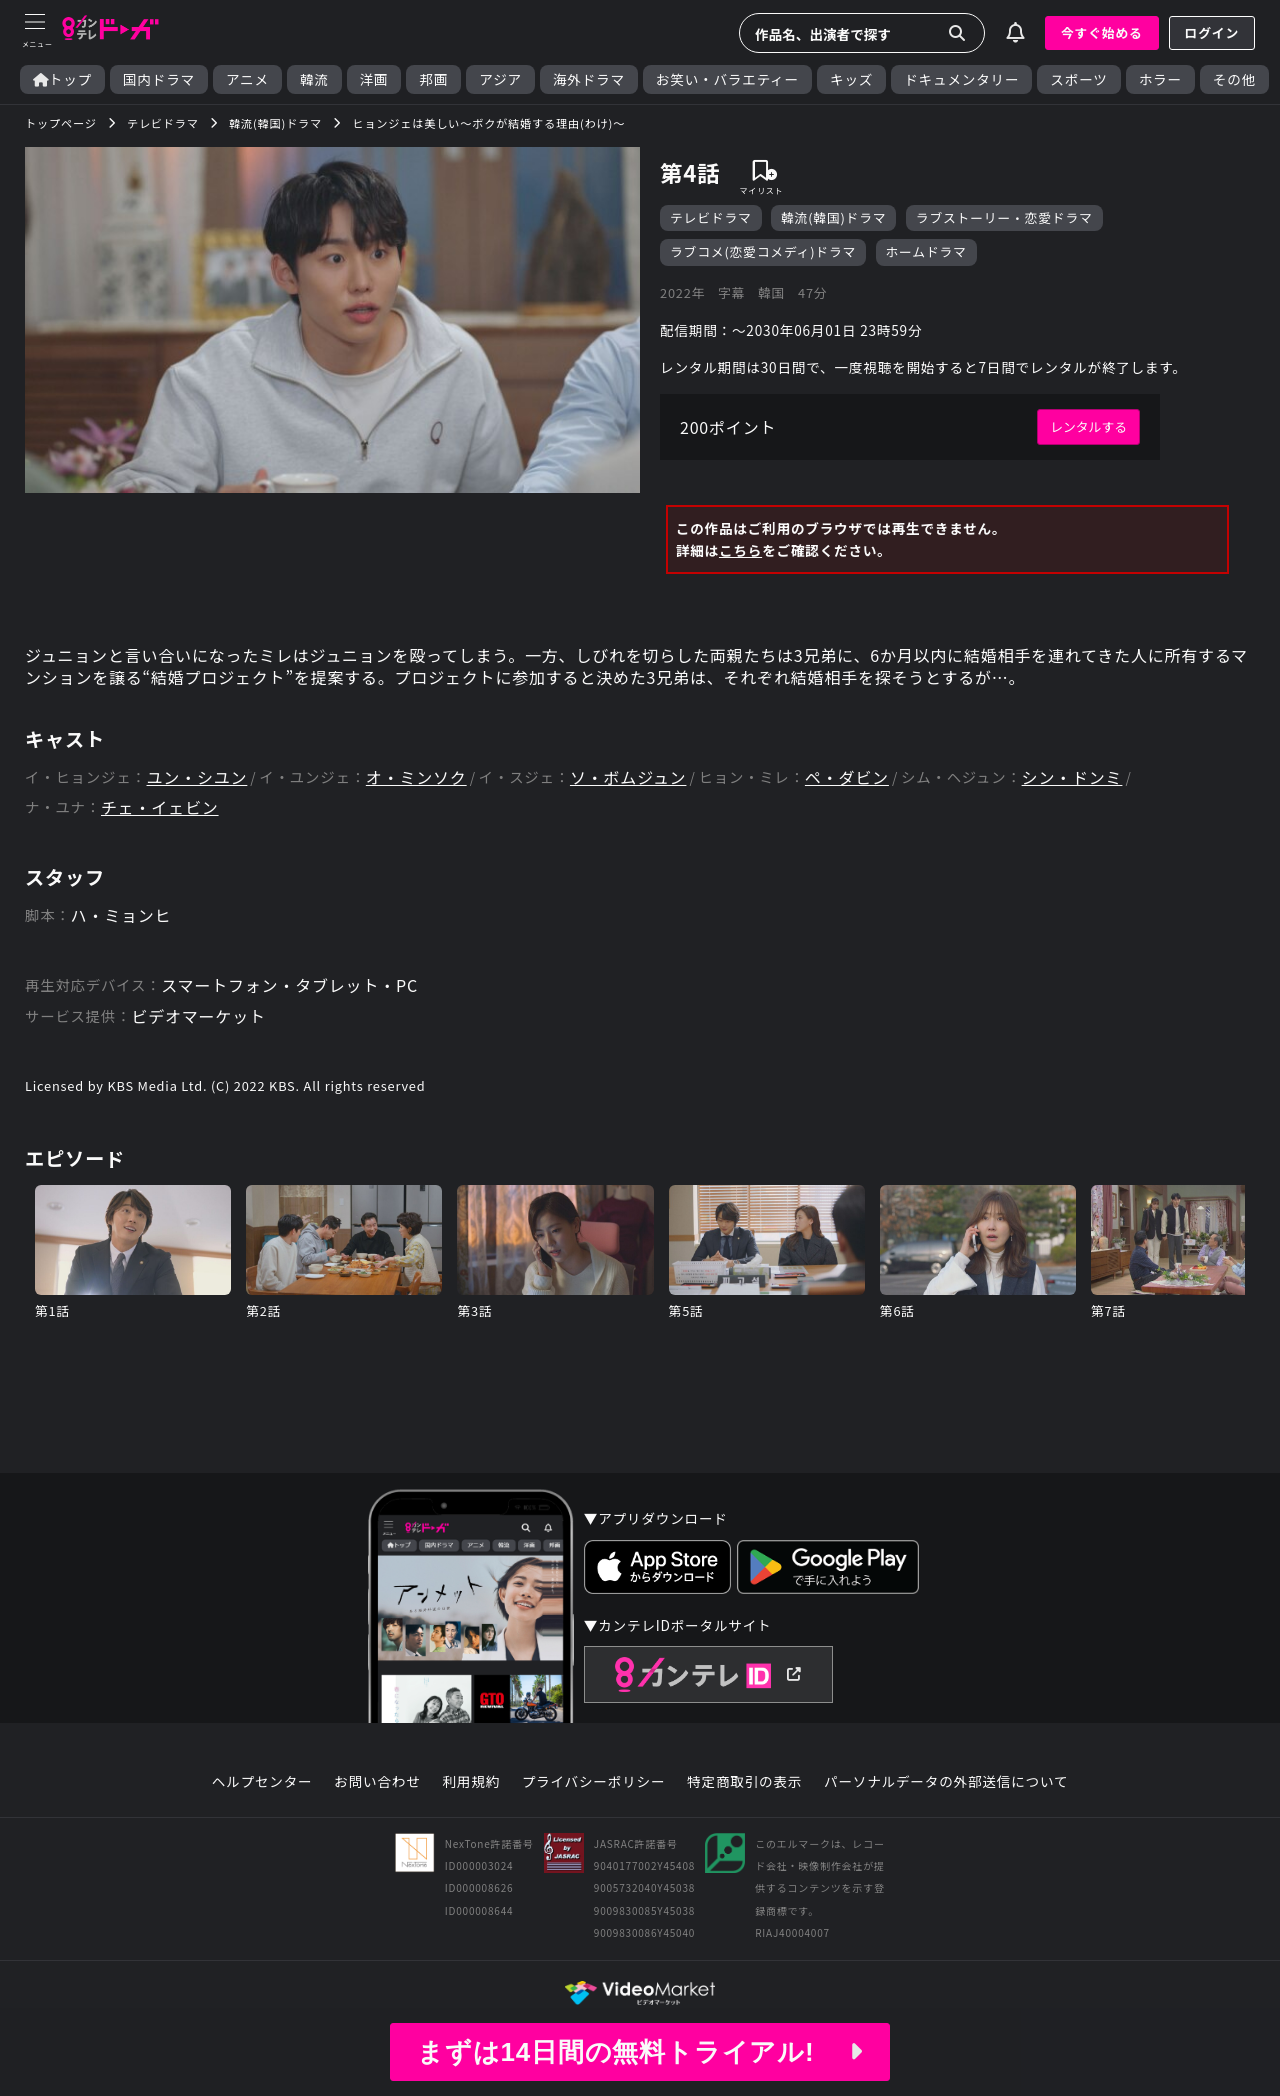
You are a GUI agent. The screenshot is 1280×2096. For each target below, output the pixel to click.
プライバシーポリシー (594, 1782)
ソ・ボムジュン (628, 777)
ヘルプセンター (262, 1782)
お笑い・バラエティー (727, 79)
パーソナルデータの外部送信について (946, 1782)
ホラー (1160, 79)
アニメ (247, 79)
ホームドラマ (926, 251)
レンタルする (1088, 426)
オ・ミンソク (416, 777)
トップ (62, 79)
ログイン (1212, 32)
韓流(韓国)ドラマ (833, 217)
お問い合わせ (377, 1782)
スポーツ (1078, 79)
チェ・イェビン (160, 807)
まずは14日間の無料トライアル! (640, 2052)
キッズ (851, 79)
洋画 (374, 79)
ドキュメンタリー (961, 79)
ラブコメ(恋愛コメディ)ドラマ (763, 251)
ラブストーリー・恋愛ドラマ (1004, 217)
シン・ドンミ (1072, 777)
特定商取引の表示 (744, 1782)
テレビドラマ (711, 217)
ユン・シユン (197, 777)
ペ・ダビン (847, 777)
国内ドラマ (159, 79)
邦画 (433, 79)
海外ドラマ (589, 79)
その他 (1234, 79)
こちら (740, 550)
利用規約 (471, 1782)
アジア (500, 79)
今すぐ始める (1102, 32)
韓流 (314, 79)
